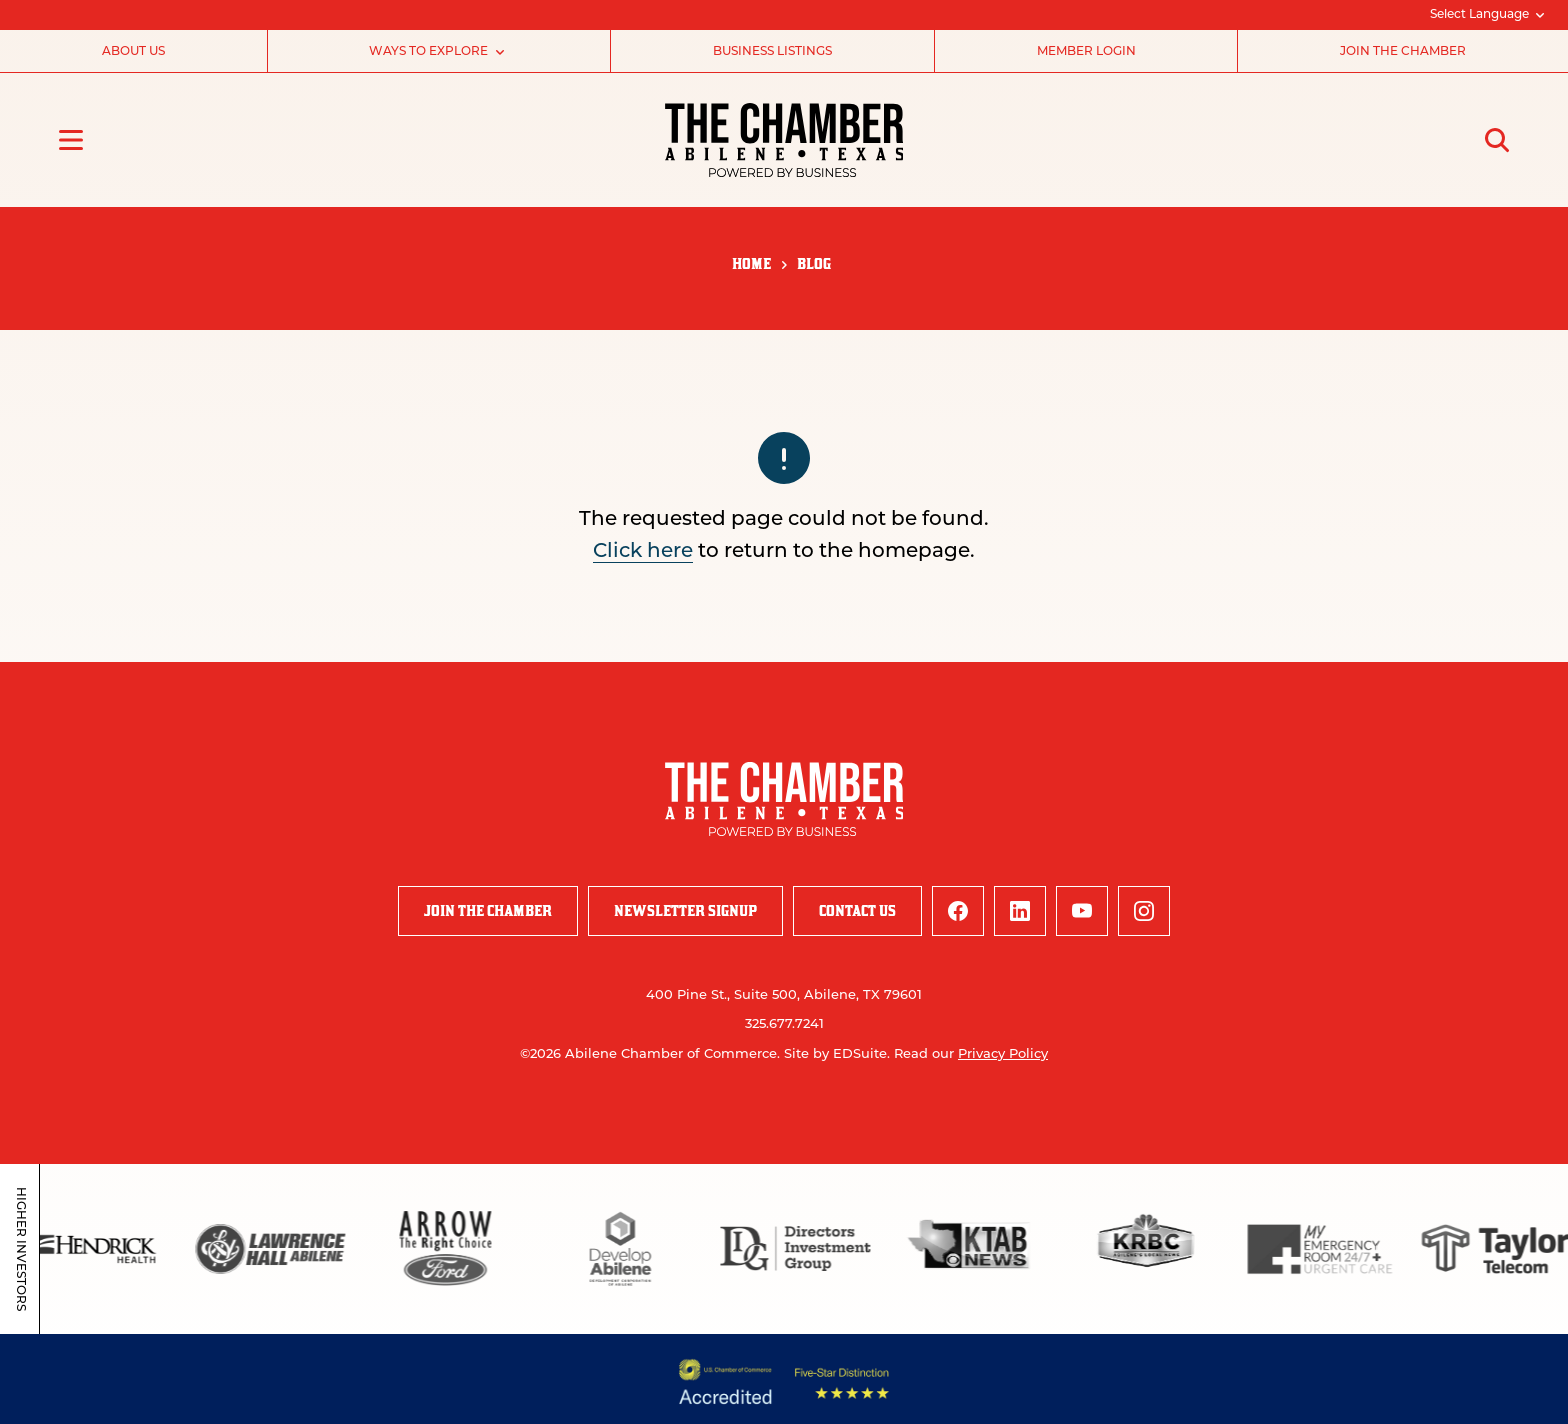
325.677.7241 (784, 1024)
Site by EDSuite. (837, 1054)
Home (751, 263)
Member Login (1086, 52)
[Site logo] (784, 140)
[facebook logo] (958, 911)
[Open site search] (1497, 140)
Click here (643, 552)
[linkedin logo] (1020, 911)
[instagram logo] (1144, 911)
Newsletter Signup (685, 910)
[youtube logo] (1082, 911)
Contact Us (857, 910)
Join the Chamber (1403, 52)
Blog (814, 263)
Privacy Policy (1003, 1054)
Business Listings (772, 52)
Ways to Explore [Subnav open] (438, 52)
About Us (133, 52)
